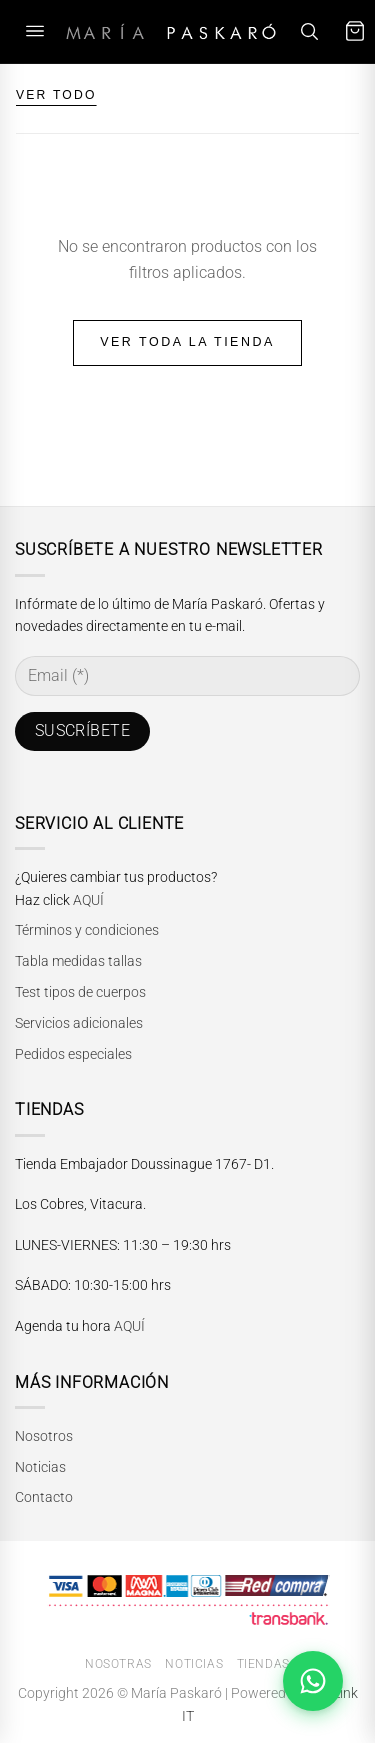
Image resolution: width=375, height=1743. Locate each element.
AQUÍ (88, 900)
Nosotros (44, 1436)
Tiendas (263, 1664)
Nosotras (118, 1664)
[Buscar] (309, 31)
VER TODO (56, 95)
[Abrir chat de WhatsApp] (313, 1681)
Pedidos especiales (73, 1054)
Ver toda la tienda (187, 342)
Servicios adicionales (79, 1023)
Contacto (44, 1497)
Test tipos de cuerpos (80, 992)
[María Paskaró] (171, 31)
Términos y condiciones (87, 930)
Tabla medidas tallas (78, 961)
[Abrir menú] (35, 31)
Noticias (40, 1467)
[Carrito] (355, 31)
